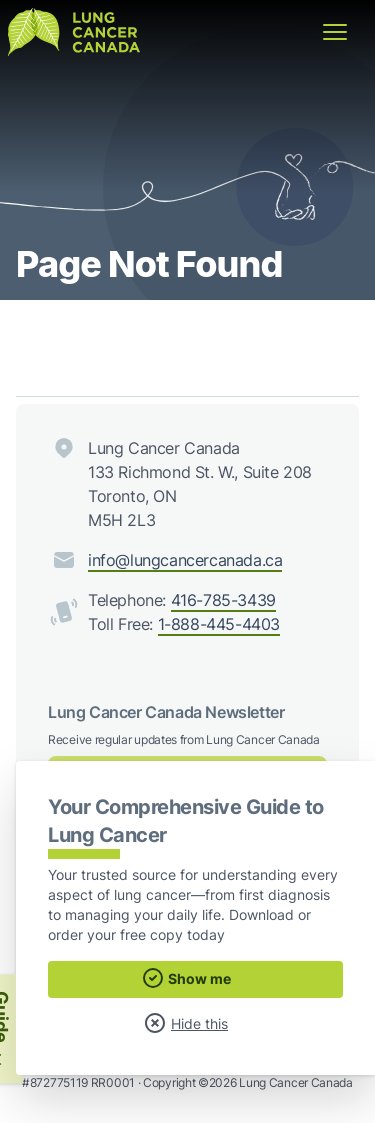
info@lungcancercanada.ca (185, 560)
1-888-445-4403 (219, 624)
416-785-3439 (223, 600)
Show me (186, 978)
